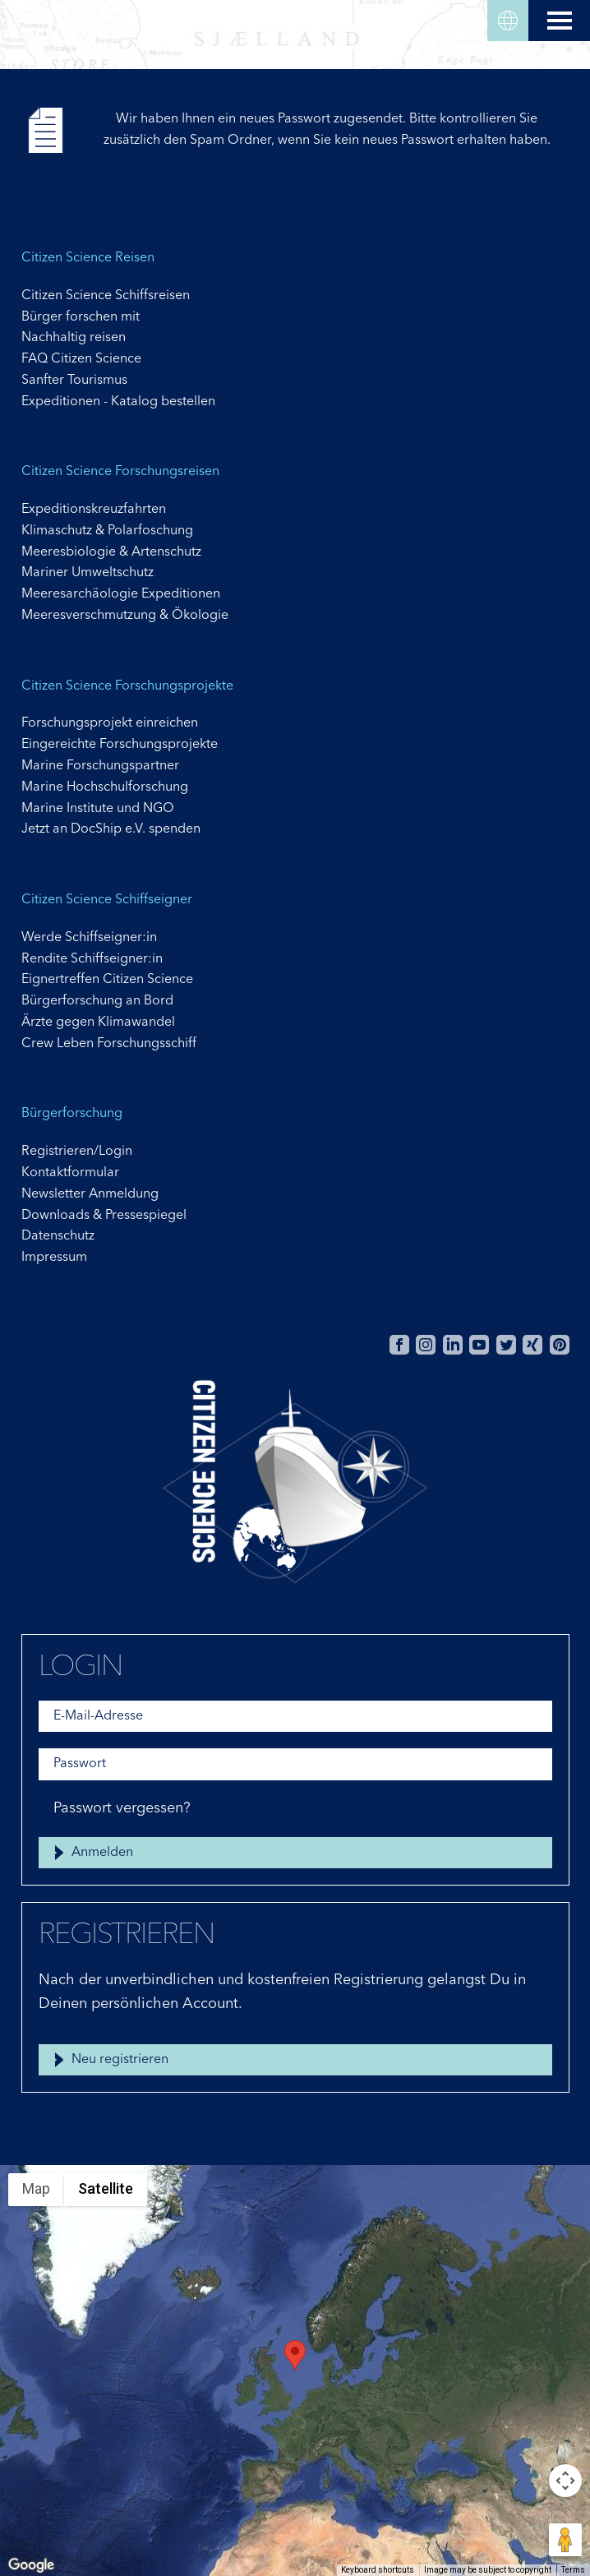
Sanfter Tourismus (74, 380)
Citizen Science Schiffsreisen (105, 295)
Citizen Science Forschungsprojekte (127, 686)
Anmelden (102, 1852)
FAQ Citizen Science (81, 359)
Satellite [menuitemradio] (105, 2188)
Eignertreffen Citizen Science (107, 979)
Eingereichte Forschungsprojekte (119, 744)
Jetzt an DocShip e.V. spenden (111, 829)
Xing (532, 1345)
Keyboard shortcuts (377, 2569)
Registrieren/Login (76, 1151)
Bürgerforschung (71, 1113)
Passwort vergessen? (122, 1808)
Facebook (399, 1345)
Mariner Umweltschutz (87, 572)
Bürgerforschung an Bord (97, 1001)
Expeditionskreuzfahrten (93, 509)
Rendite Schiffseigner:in (92, 959)
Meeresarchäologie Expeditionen (120, 594)
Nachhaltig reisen (73, 337)
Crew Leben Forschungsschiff (108, 1043)
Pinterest (559, 1345)
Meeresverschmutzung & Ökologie (124, 615)
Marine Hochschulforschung (104, 787)
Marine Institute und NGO (97, 808)
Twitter (506, 1345)
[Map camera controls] (565, 2480)
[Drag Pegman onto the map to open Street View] (565, 2539)
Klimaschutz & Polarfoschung (107, 531)
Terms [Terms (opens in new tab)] (573, 2569)
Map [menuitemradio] (36, 2188)
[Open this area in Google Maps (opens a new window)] (31, 2565)
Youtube (479, 1345)
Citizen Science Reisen (87, 258)
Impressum (54, 1257)
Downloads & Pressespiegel (104, 1215)
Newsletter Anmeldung (90, 1194)
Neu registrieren (119, 2059)
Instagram (426, 1345)
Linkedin (453, 1345)
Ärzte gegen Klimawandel (98, 1022)
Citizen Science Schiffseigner (106, 900)
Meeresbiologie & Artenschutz (111, 552)
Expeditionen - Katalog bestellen (118, 402)
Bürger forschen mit (80, 317)
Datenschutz (57, 1236)
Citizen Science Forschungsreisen (120, 471)
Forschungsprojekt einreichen (109, 723)
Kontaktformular (70, 1173)
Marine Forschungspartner (100, 766)
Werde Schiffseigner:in (89, 937)
